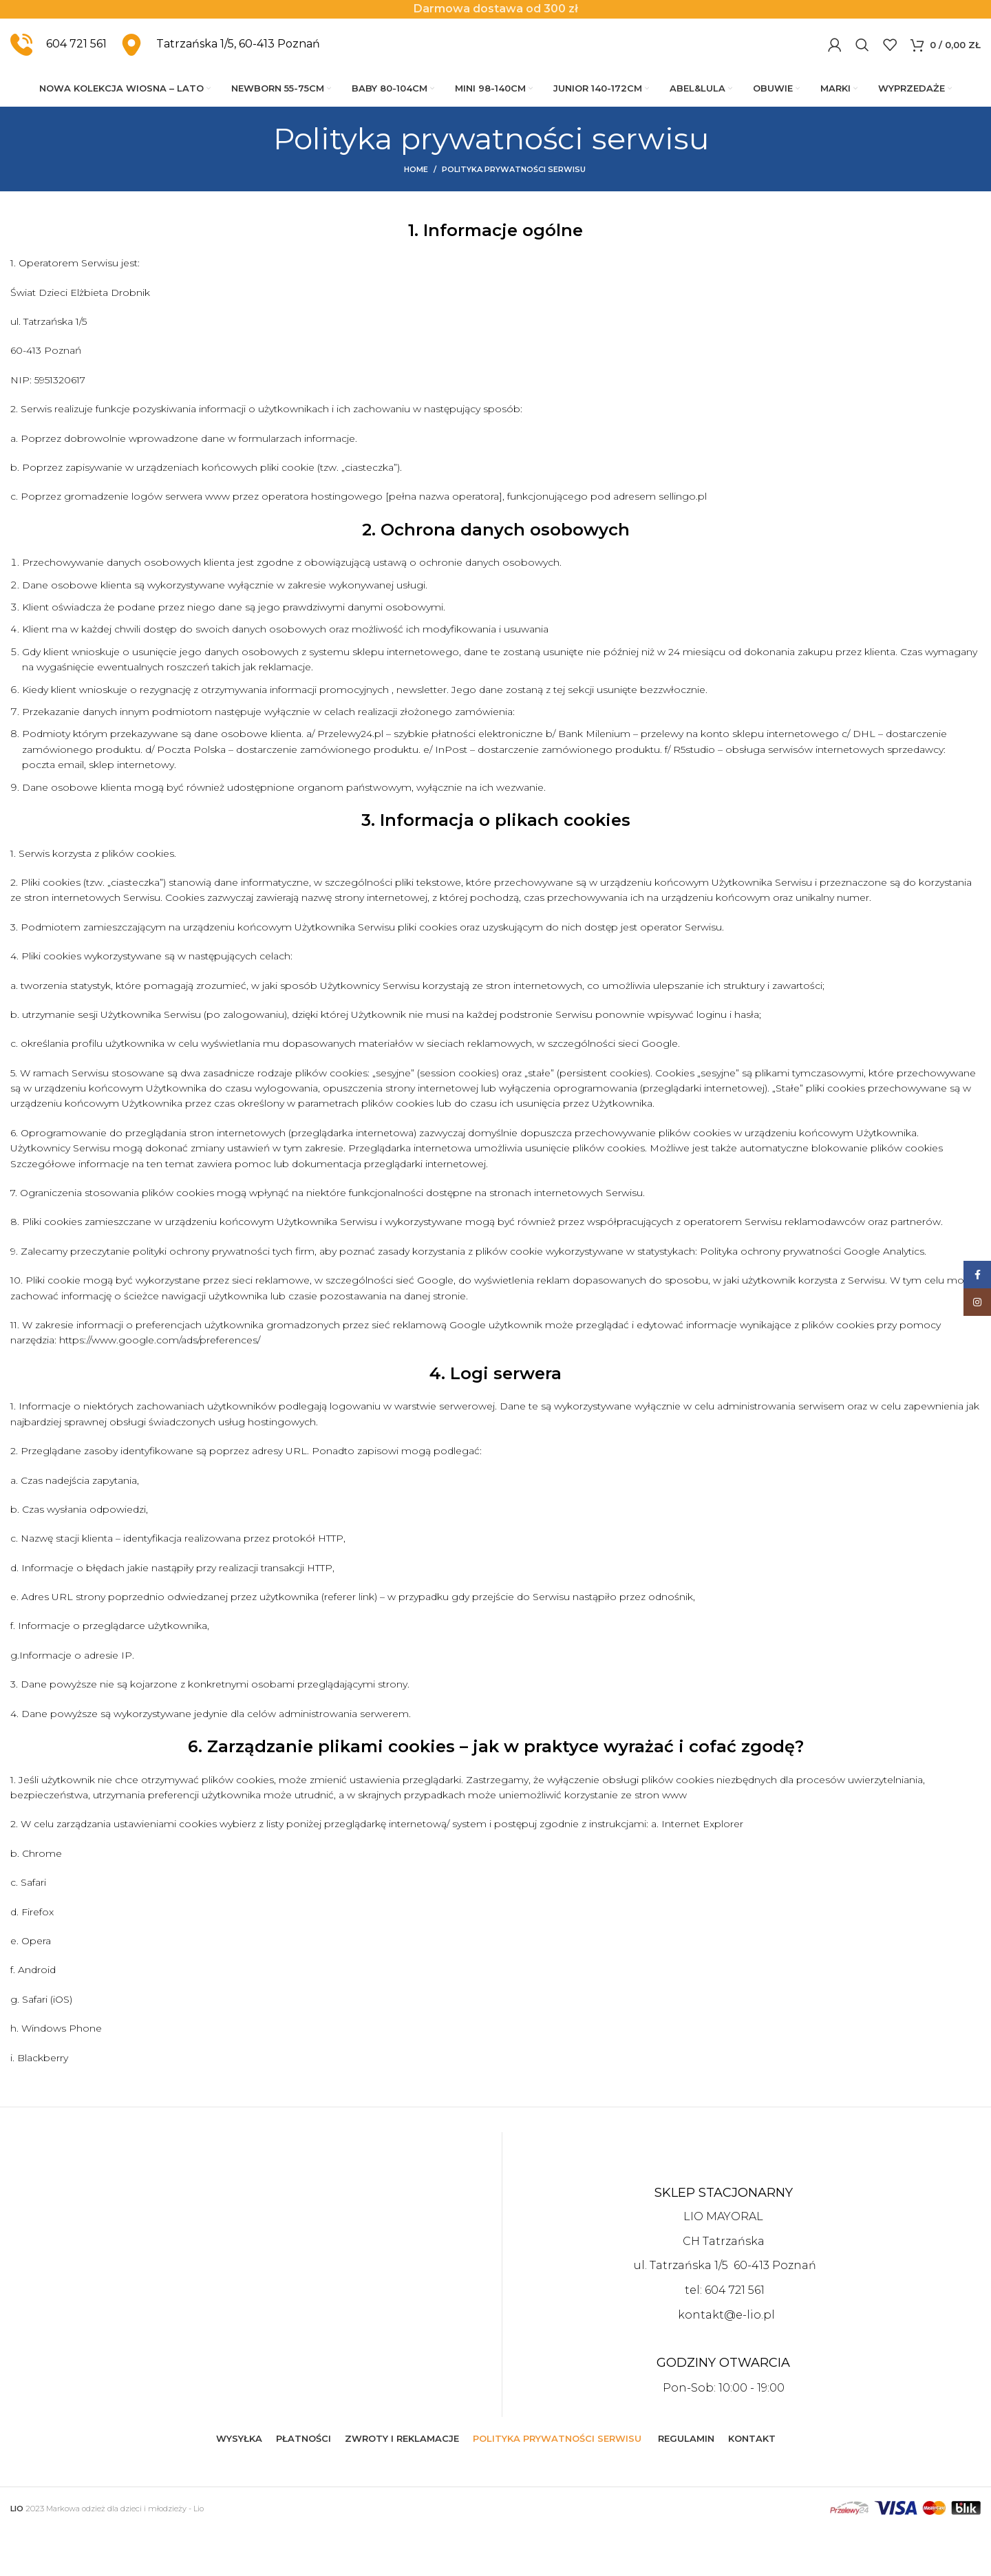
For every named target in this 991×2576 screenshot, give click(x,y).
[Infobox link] (58, 69)
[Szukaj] (862, 69)
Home (416, 216)
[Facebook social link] (977, 1274)
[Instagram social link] (977, 1302)
